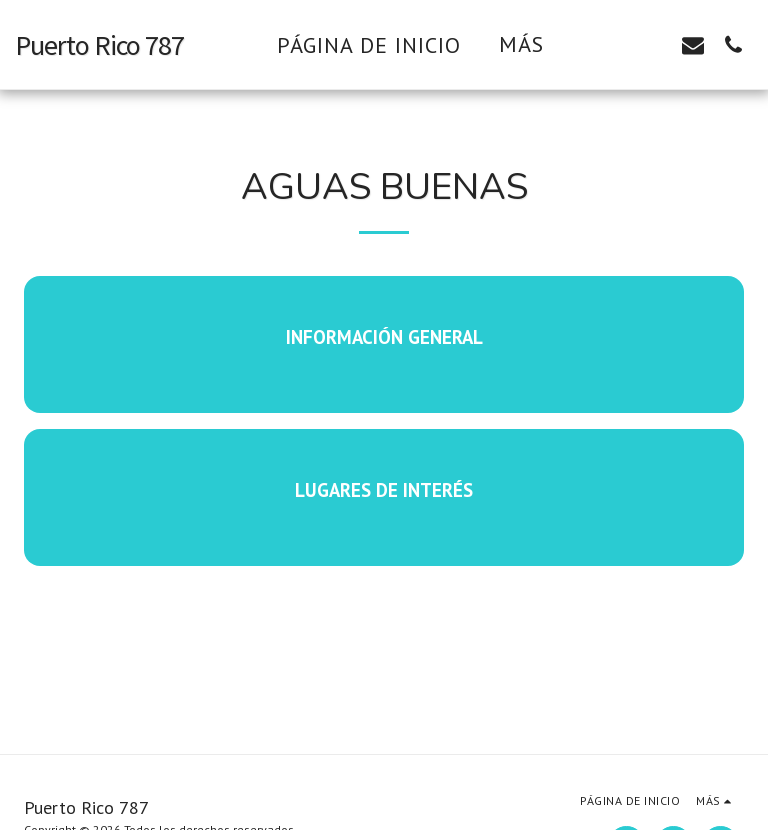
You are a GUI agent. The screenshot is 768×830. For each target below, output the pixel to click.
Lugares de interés (384, 490)
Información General (384, 337)
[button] (613, 44)
